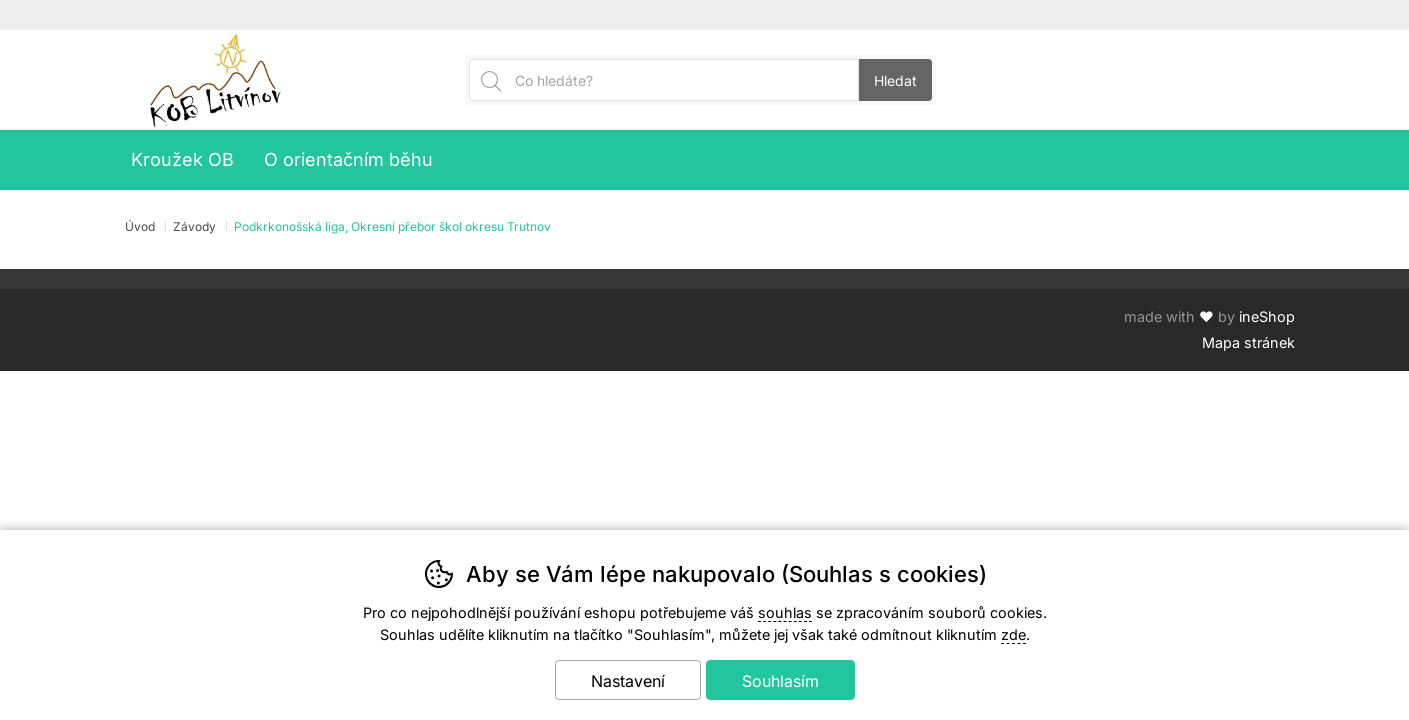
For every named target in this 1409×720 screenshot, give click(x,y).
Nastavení (628, 681)
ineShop (1267, 316)
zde (1013, 634)
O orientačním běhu (348, 159)
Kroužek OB (182, 159)
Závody (194, 226)
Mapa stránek (1248, 342)
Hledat (895, 80)
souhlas (785, 612)
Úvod (140, 226)
